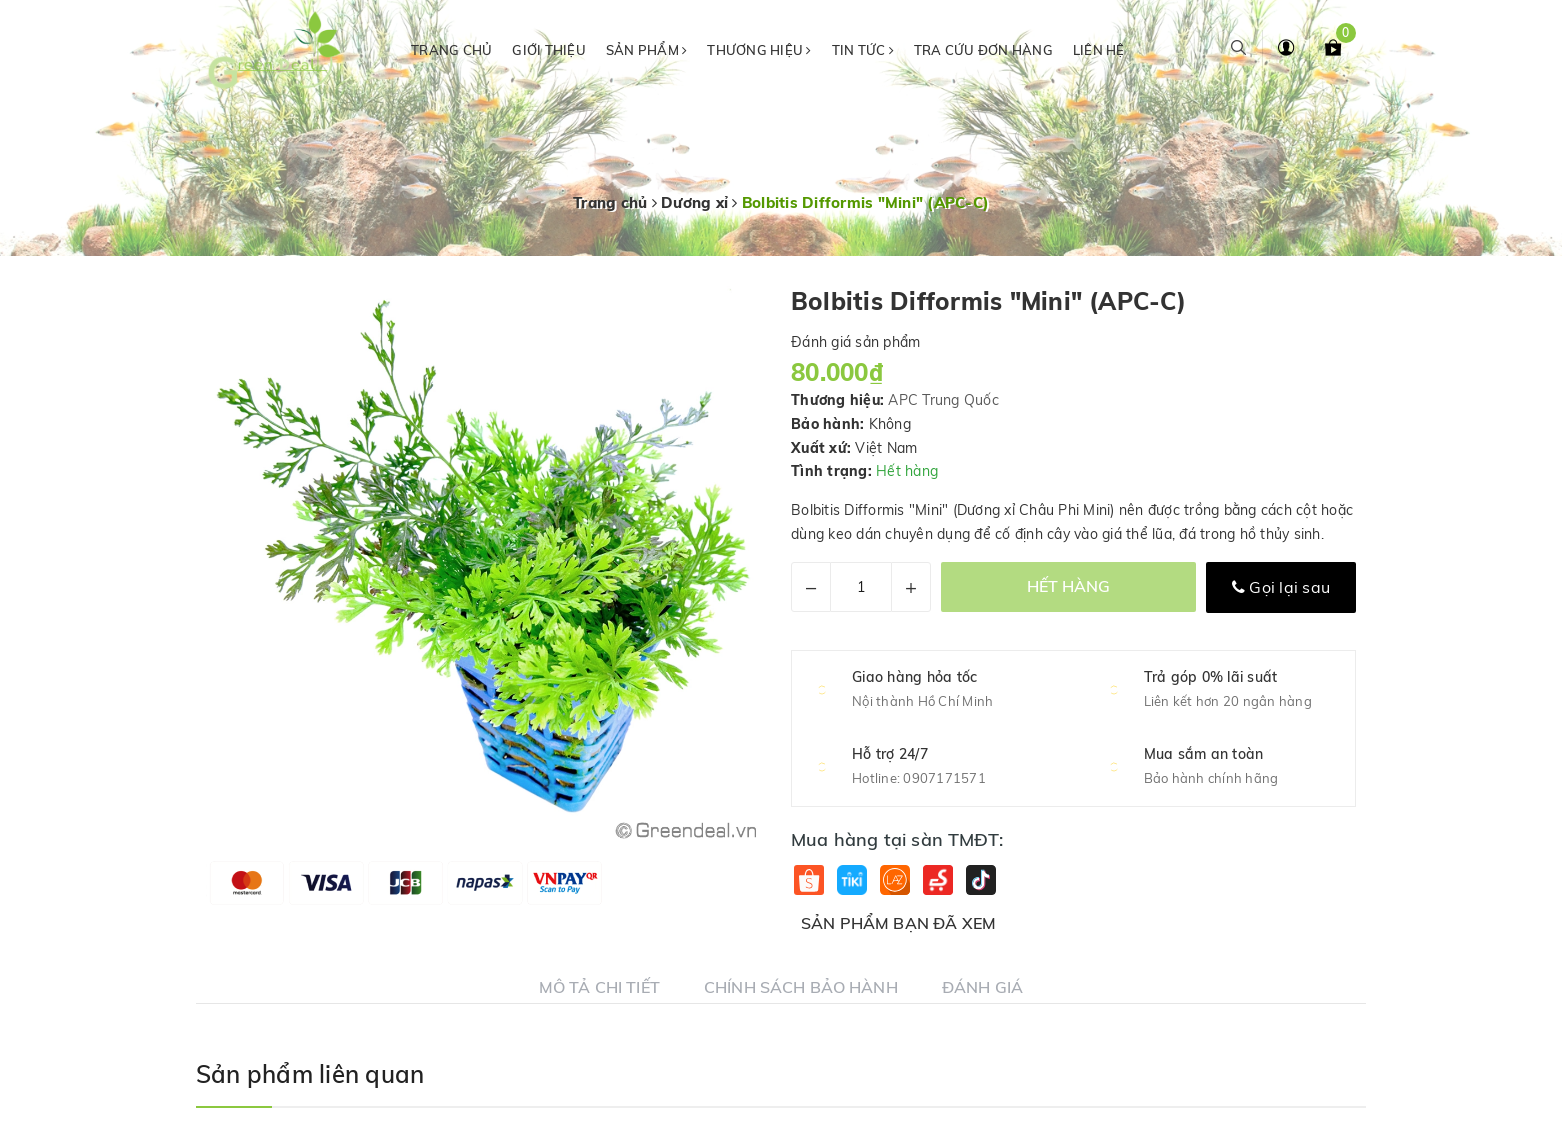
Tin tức (863, 50)
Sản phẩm (647, 50)
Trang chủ (451, 50)
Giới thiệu (549, 50)
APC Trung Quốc (943, 400)
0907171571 (944, 778)
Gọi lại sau (1281, 587)
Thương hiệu (759, 50)
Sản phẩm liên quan (310, 1074)
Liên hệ (1099, 50)
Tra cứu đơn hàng (983, 50)
